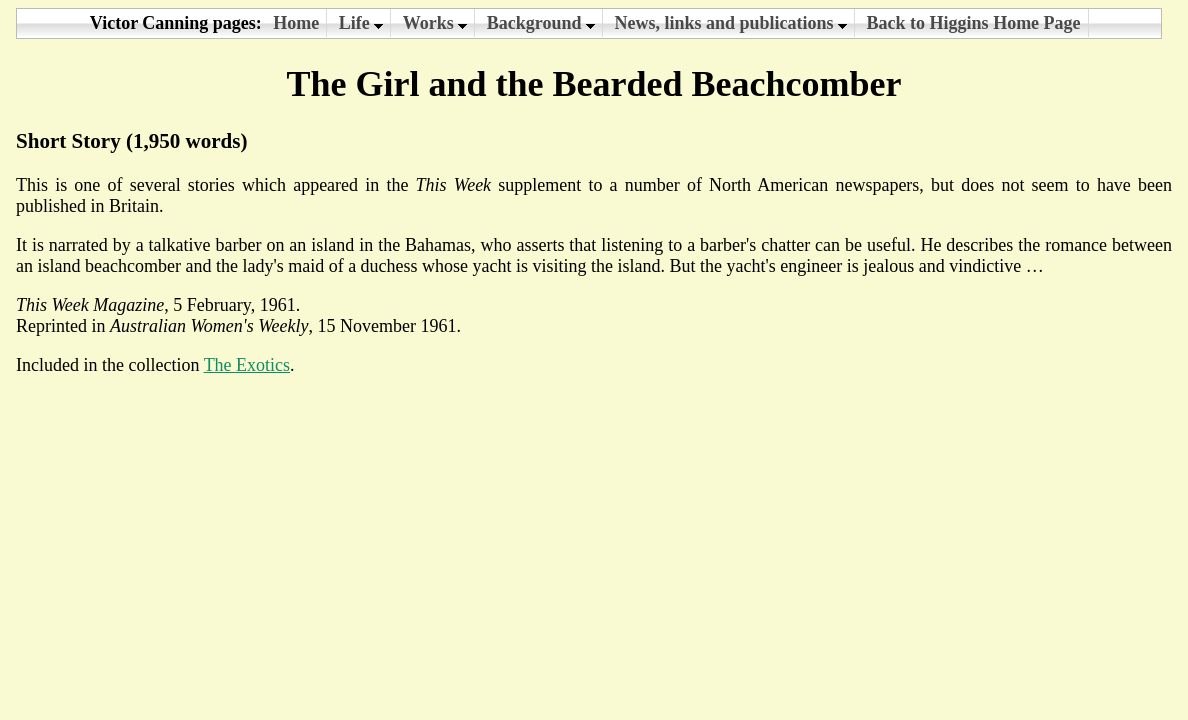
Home (296, 23)
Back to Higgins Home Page (974, 23)
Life (361, 23)
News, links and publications (731, 23)
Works (435, 23)
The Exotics (247, 365)
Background (541, 23)
